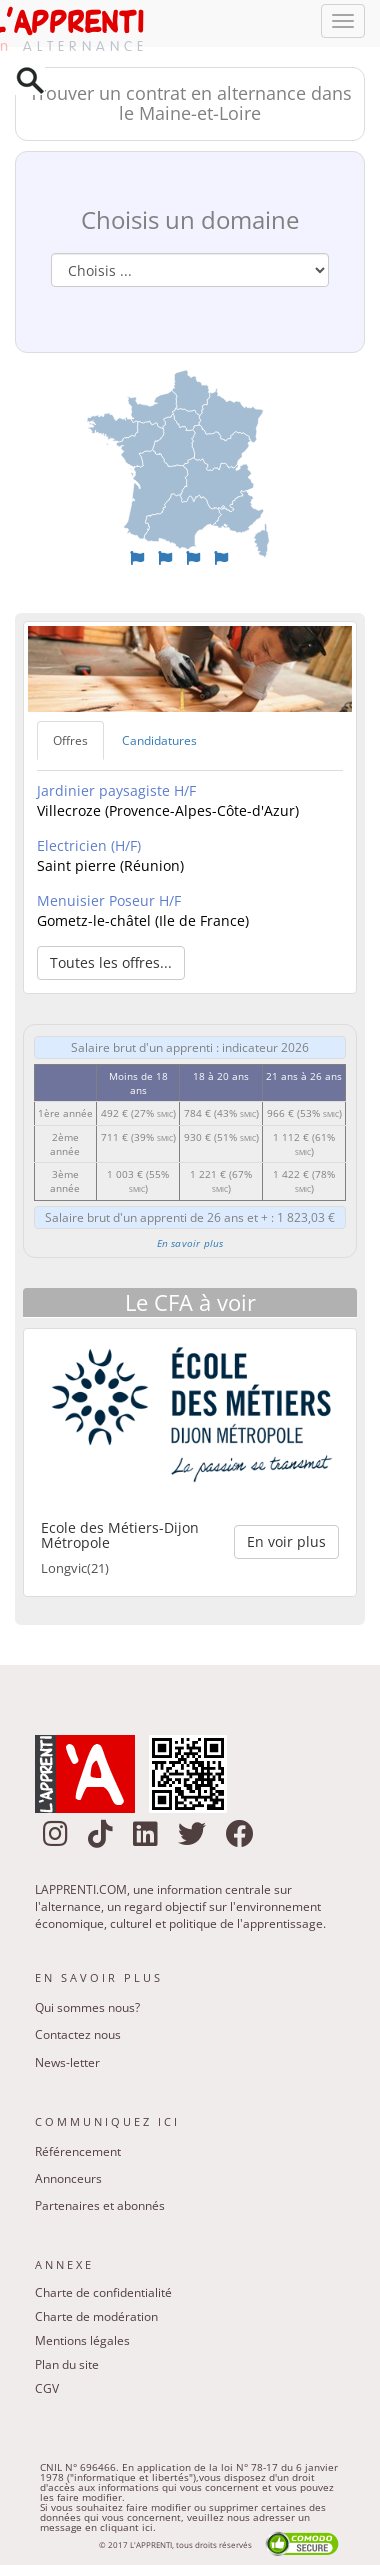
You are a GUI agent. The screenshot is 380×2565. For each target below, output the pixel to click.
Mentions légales (82, 2340)
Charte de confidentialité (103, 2292)
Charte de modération (96, 2316)
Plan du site (67, 2364)
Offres (70, 740)
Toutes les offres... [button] (111, 962)
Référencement (78, 2151)
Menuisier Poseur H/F (109, 900)
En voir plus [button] (286, 1541)
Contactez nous (78, 2034)
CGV (47, 2388)
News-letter (67, 2062)
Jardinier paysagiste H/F (116, 790)
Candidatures (159, 740)
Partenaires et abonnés (100, 2205)
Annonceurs (68, 2178)
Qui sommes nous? (87, 2007)
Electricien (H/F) (89, 845)
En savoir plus (190, 1243)
